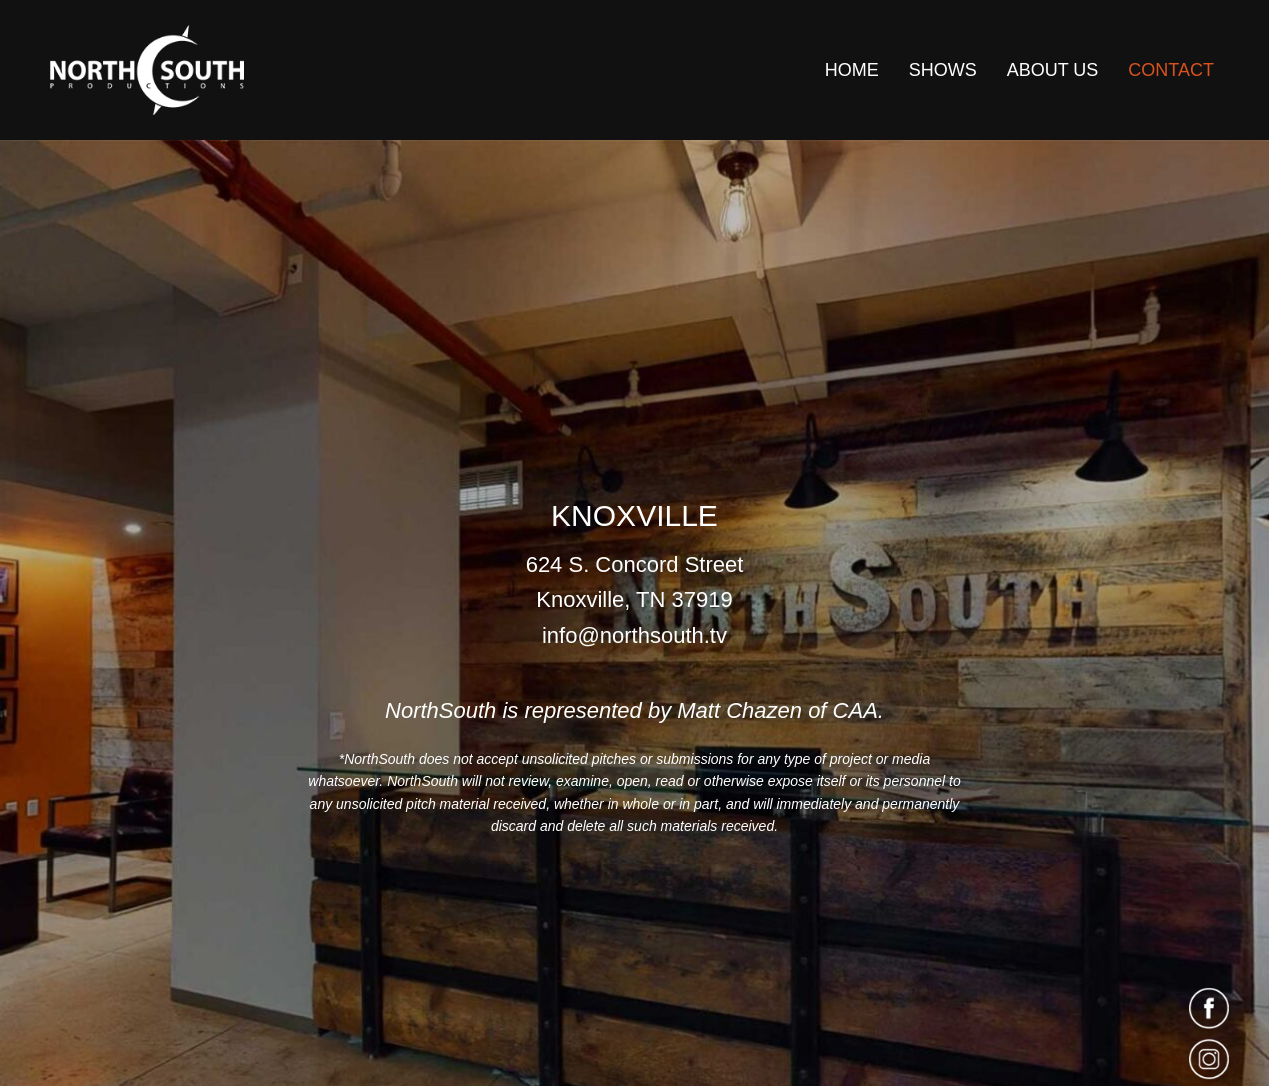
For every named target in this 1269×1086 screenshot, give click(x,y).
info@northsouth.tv (634, 635)
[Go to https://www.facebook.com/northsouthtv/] (1204, 1008)
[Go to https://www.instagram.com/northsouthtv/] (1204, 1060)
